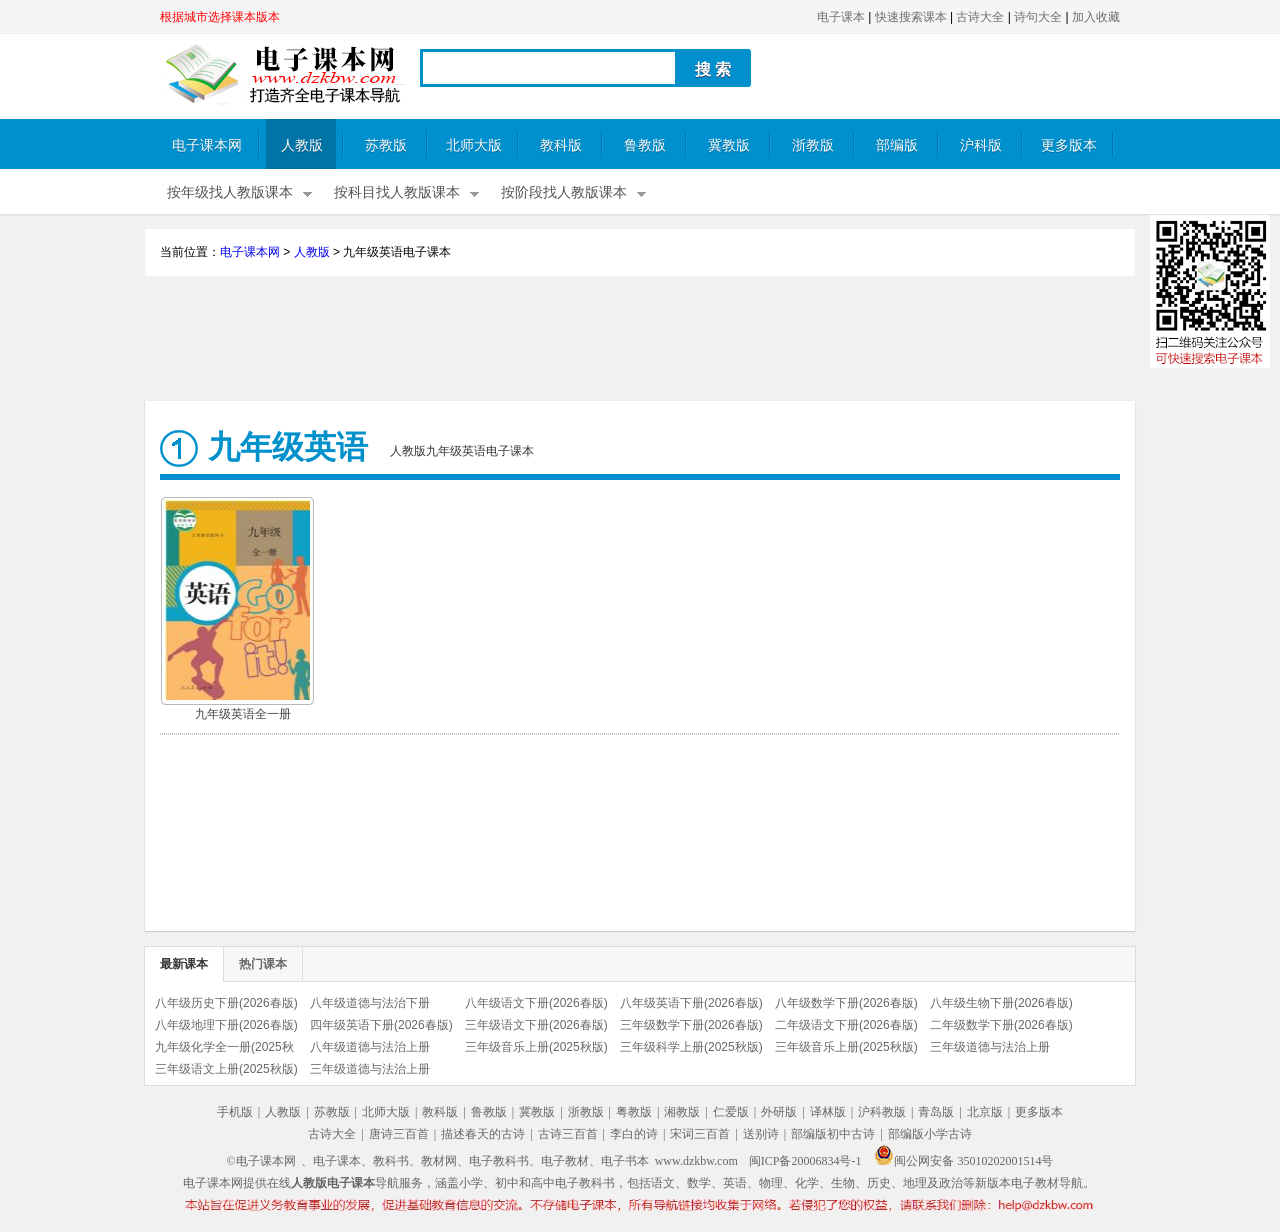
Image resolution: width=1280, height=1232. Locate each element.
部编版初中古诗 (833, 1134)
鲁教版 (645, 145)
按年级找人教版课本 (230, 192)
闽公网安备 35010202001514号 (963, 1161)
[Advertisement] (640, 341)
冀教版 (729, 145)
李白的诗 (634, 1134)
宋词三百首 (700, 1134)
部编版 (897, 145)
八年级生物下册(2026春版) (1001, 1003)
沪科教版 (882, 1112)
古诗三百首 (568, 1134)
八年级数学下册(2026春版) (846, 1003)
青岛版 (936, 1112)
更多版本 (1069, 145)
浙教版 (813, 145)
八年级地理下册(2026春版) (226, 1025)
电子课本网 (207, 145)
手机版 (235, 1112)
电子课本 (841, 17)
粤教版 (634, 1112)
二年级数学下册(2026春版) (1001, 1025)
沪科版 (981, 145)
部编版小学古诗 (930, 1134)
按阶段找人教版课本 (564, 192)
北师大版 (474, 145)
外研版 (779, 1112)
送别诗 (761, 1134)
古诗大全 (980, 17)
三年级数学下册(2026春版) (691, 1025)
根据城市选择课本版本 (220, 17)
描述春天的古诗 (483, 1134)
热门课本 (263, 964)
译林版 (828, 1112)
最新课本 (184, 964)
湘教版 (682, 1112)
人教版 (302, 145)
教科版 (561, 145)
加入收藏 (1096, 17)
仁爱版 (731, 1112)
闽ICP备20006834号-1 (805, 1161)
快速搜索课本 (911, 17)
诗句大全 (1038, 17)
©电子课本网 (261, 1161)
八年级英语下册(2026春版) (691, 1003)
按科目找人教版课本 (397, 192)
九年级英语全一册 (243, 714)
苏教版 (386, 145)
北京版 (985, 1112)
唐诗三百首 (399, 1134)
